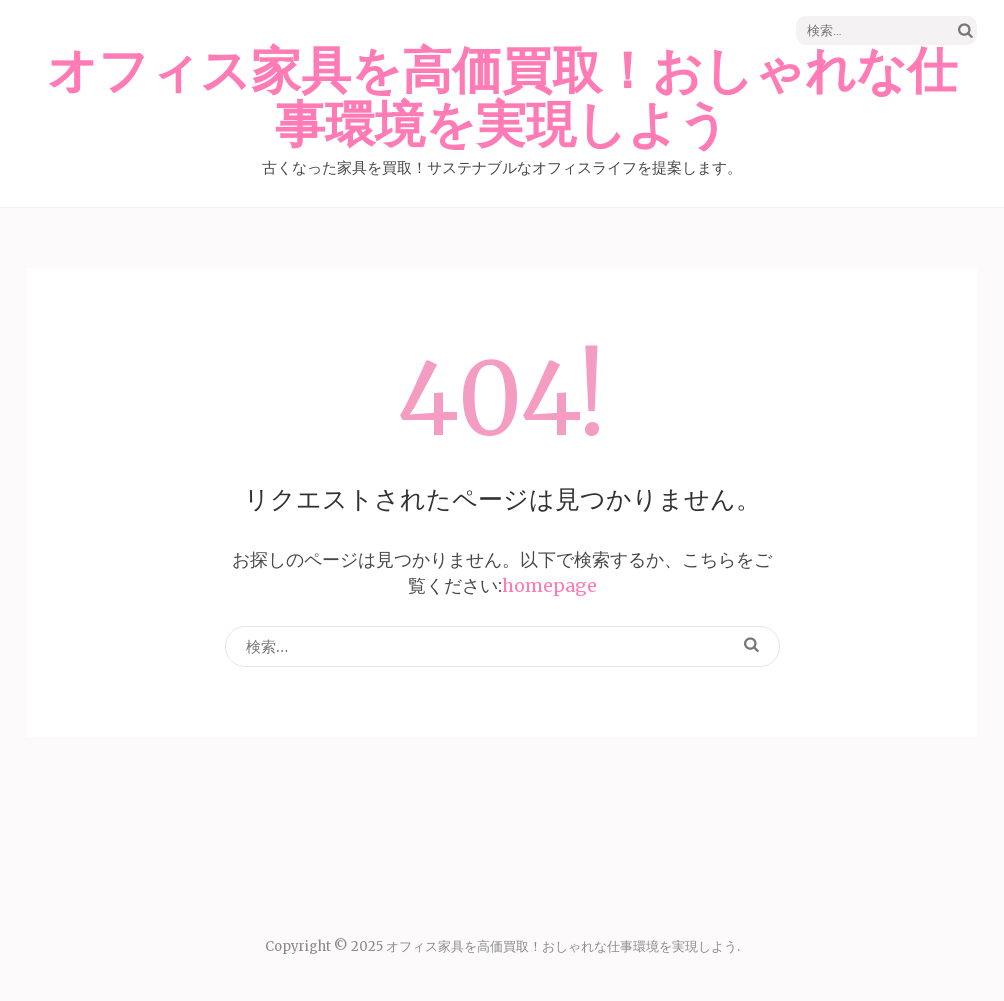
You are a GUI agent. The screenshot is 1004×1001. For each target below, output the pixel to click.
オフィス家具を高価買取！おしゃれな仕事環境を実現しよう (502, 99)
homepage (549, 585)
